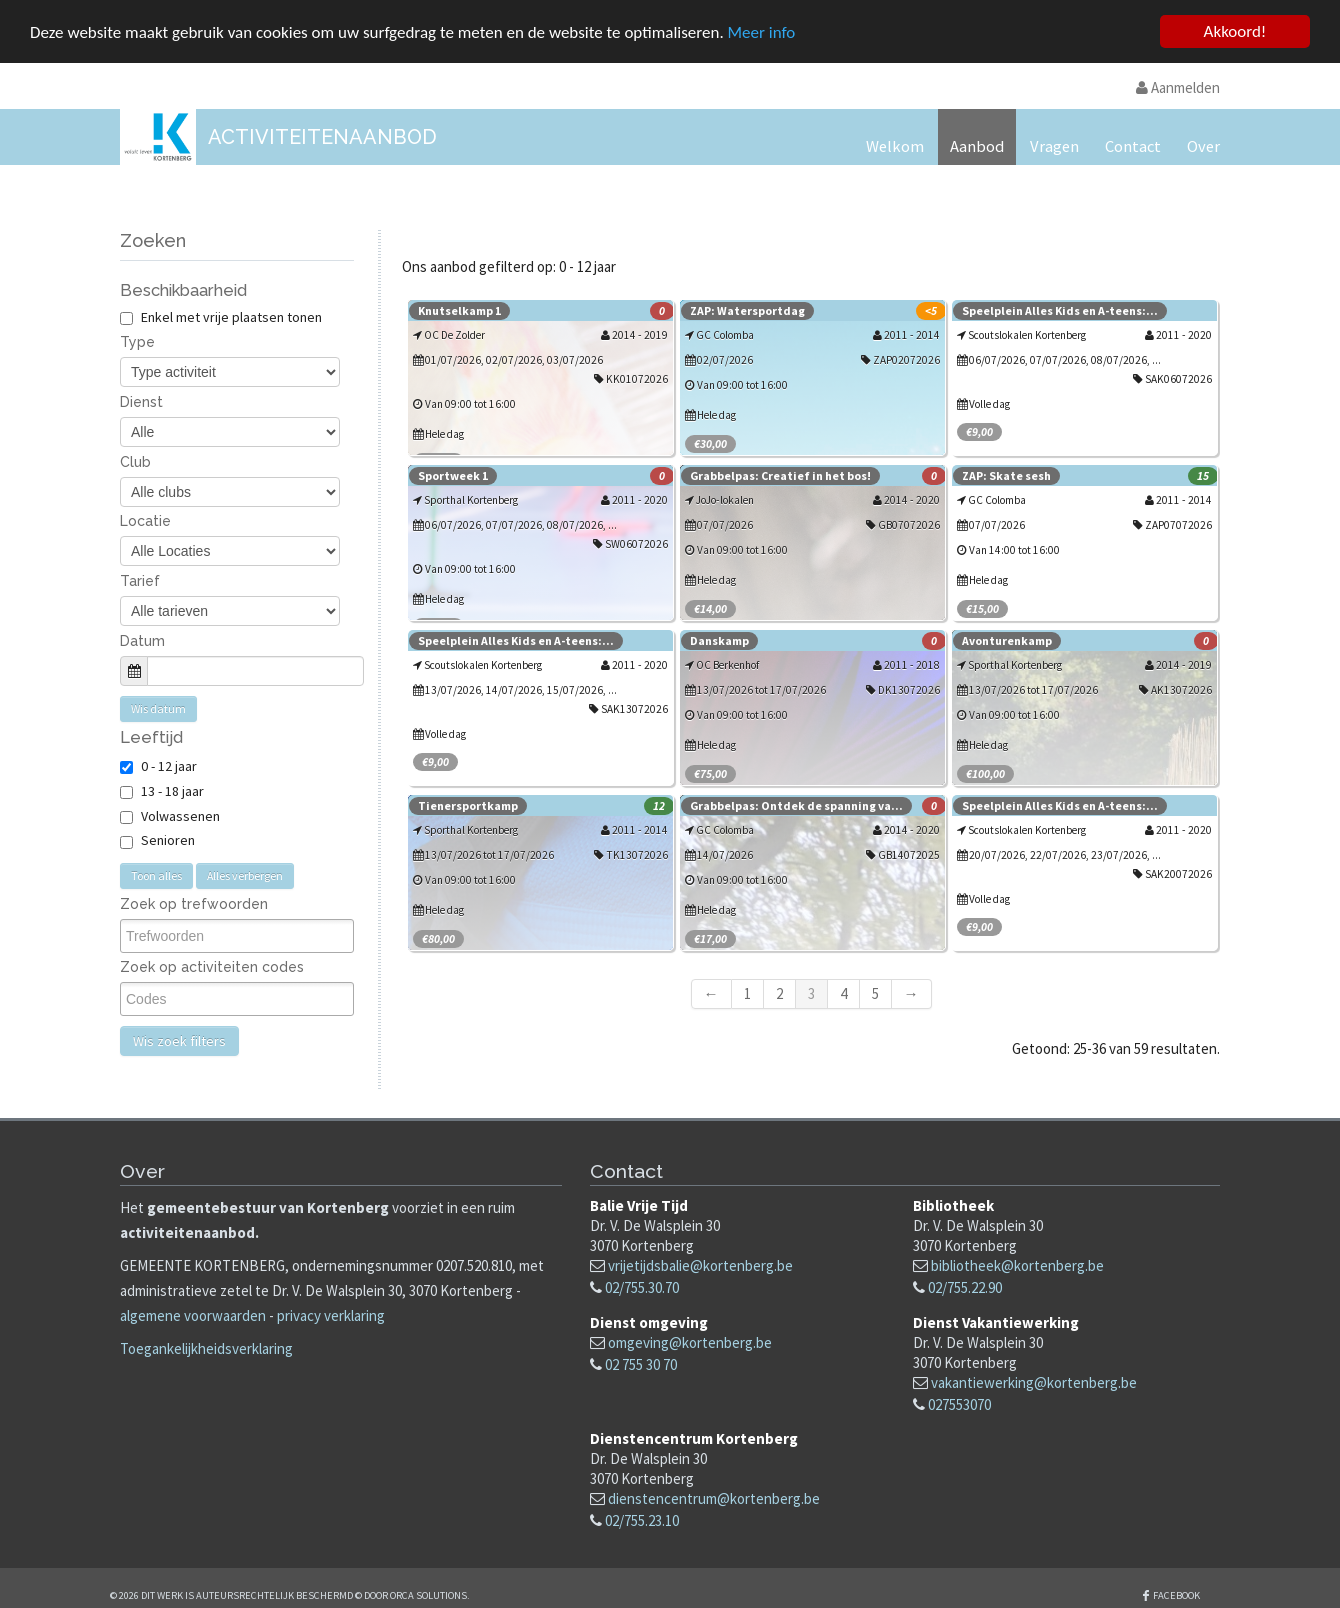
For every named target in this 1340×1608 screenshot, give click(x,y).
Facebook (1176, 1594)
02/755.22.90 (965, 1286)
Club (135, 461)
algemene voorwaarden (193, 1314)
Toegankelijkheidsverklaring (206, 1348)
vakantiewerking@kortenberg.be (1034, 1381)
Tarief (140, 580)
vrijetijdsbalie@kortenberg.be (700, 1264)
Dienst (141, 401)
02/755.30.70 (642, 1286)
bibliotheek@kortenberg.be (1017, 1264)
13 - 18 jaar (172, 790)
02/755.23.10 (642, 1520)
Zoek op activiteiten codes (212, 967)
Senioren (168, 840)
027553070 (959, 1403)
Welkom (895, 145)
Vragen (1054, 145)
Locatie (145, 521)
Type (137, 342)
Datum (142, 640)
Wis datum (158, 707)
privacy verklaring (331, 1314)
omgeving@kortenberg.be (690, 1341)
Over (1203, 145)
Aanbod (977, 145)
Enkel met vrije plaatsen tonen (221, 316)
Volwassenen (180, 815)
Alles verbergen (245, 874)
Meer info (762, 31)
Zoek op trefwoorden (194, 903)
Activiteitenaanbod (322, 136)
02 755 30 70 (641, 1363)
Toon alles (156, 874)
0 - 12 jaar (169, 765)
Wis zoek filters (179, 1041)
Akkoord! (1235, 30)
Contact (1133, 145)
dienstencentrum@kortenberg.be (714, 1498)
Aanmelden (1178, 86)
